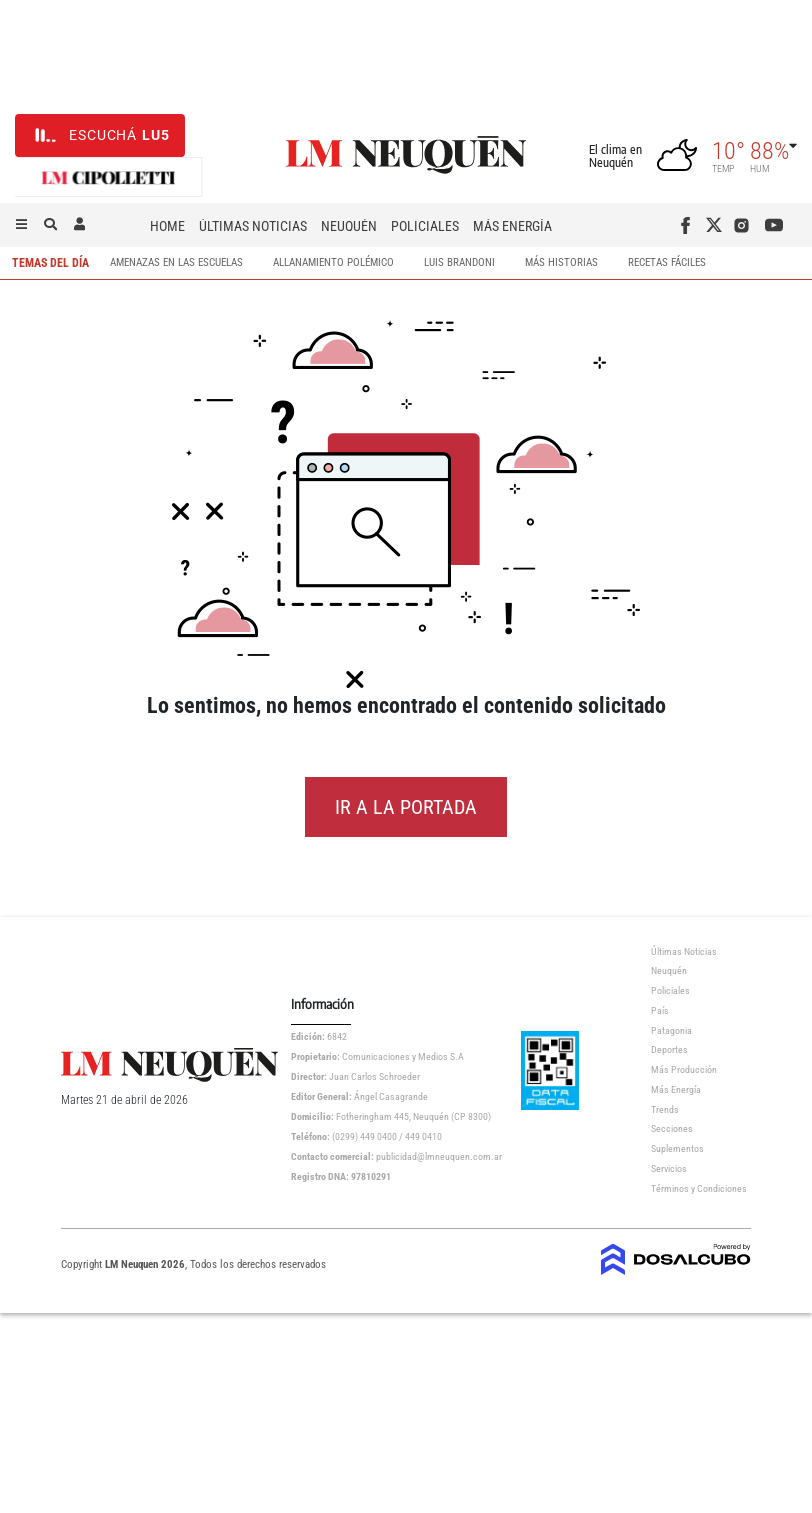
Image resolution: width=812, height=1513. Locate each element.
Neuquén (349, 226)
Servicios (669, 1169)
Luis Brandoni (459, 263)
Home (167, 226)
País (660, 1011)
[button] (21, 225)
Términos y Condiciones (699, 1189)
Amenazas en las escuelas (176, 263)
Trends (665, 1110)
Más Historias (561, 263)
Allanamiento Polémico (333, 263)
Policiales (425, 226)
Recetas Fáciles (667, 263)
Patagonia (671, 1031)
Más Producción (684, 1070)
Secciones (672, 1129)
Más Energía (512, 226)
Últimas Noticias (253, 226)
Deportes (669, 1050)
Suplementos (677, 1149)
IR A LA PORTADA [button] (406, 807)
